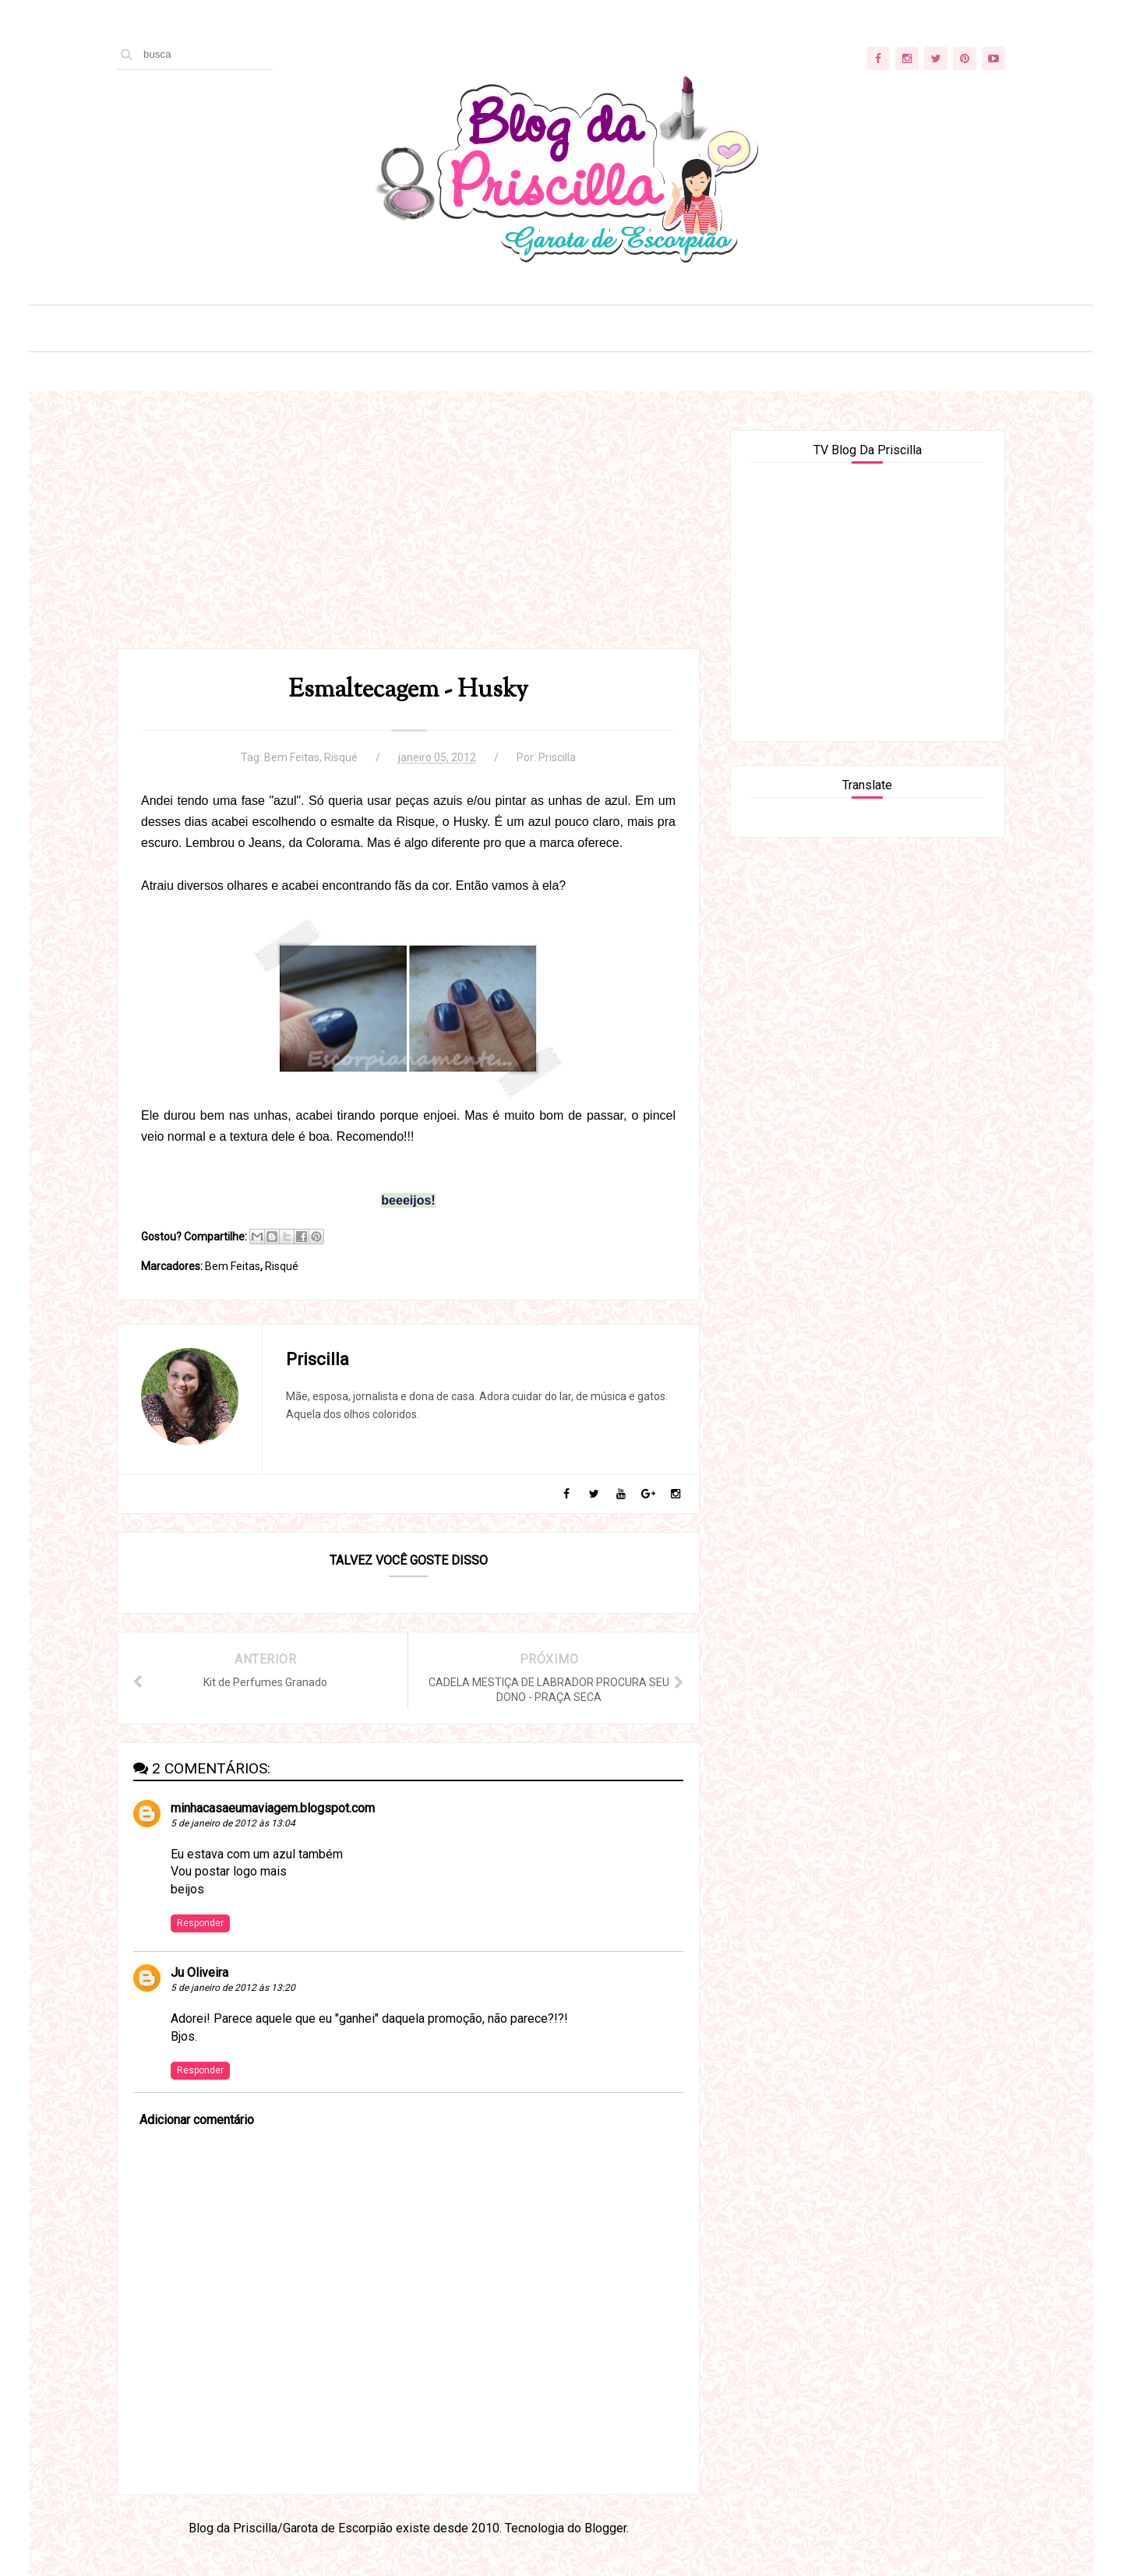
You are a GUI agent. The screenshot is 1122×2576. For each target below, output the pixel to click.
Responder (200, 1923)
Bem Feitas (291, 757)
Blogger (605, 2528)
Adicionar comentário (196, 2119)
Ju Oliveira (199, 1972)
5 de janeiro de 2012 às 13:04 (233, 1823)
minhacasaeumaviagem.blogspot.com (273, 1808)
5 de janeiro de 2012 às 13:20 (233, 1987)
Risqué (341, 757)
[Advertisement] (408, 539)
